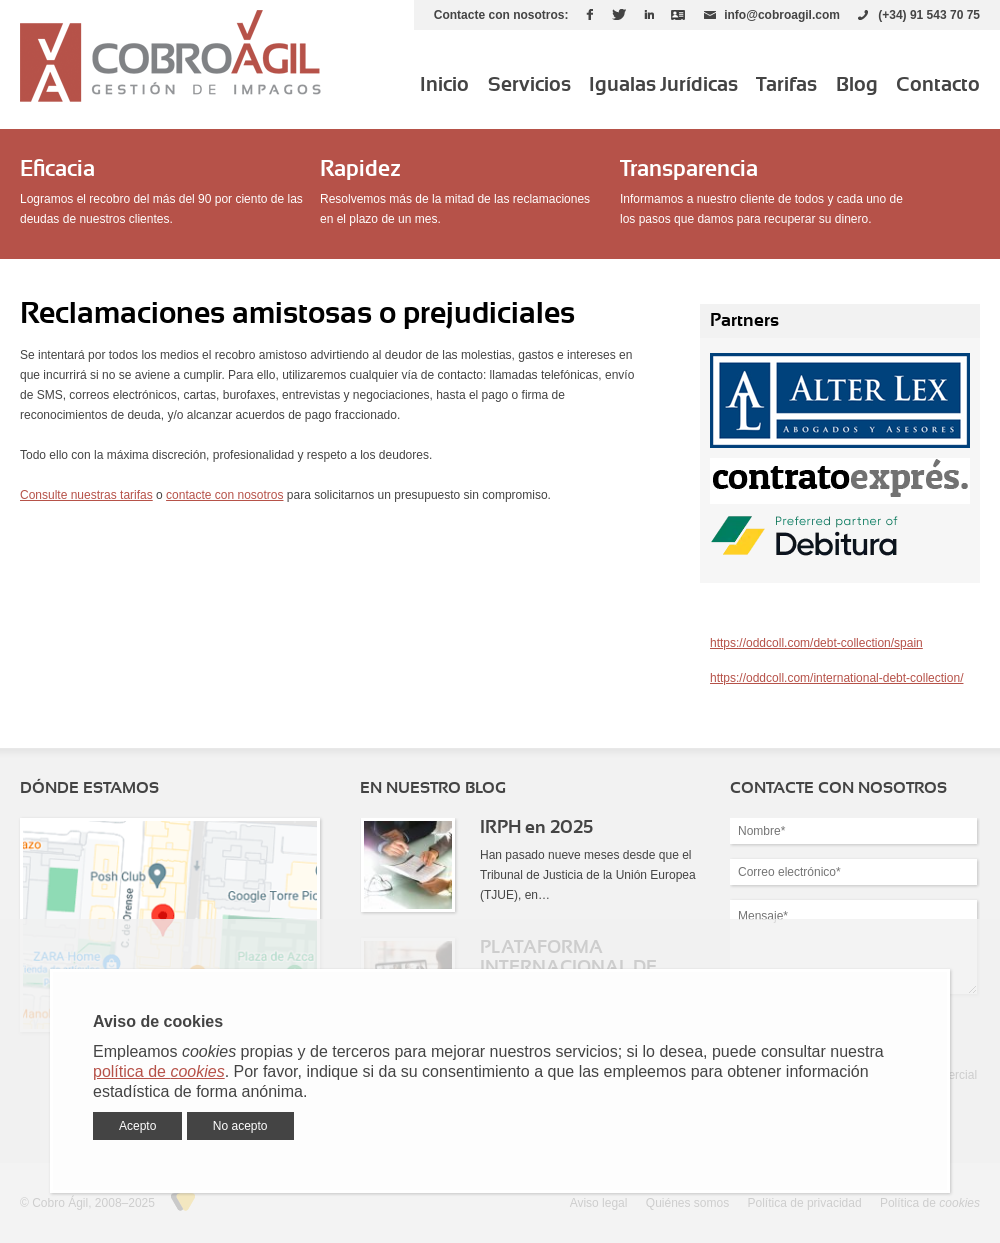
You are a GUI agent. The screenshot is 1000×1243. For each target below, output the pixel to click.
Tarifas (786, 85)
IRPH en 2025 (536, 828)
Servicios (529, 85)
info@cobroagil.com (782, 15)
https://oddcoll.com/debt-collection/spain (816, 643)
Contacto (938, 85)
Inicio (444, 85)
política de (159, 1071)
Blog (857, 85)
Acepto (137, 1126)
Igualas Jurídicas (663, 85)
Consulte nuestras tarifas (86, 495)
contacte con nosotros (224, 495)
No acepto (240, 1126)
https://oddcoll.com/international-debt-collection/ (836, 678)
